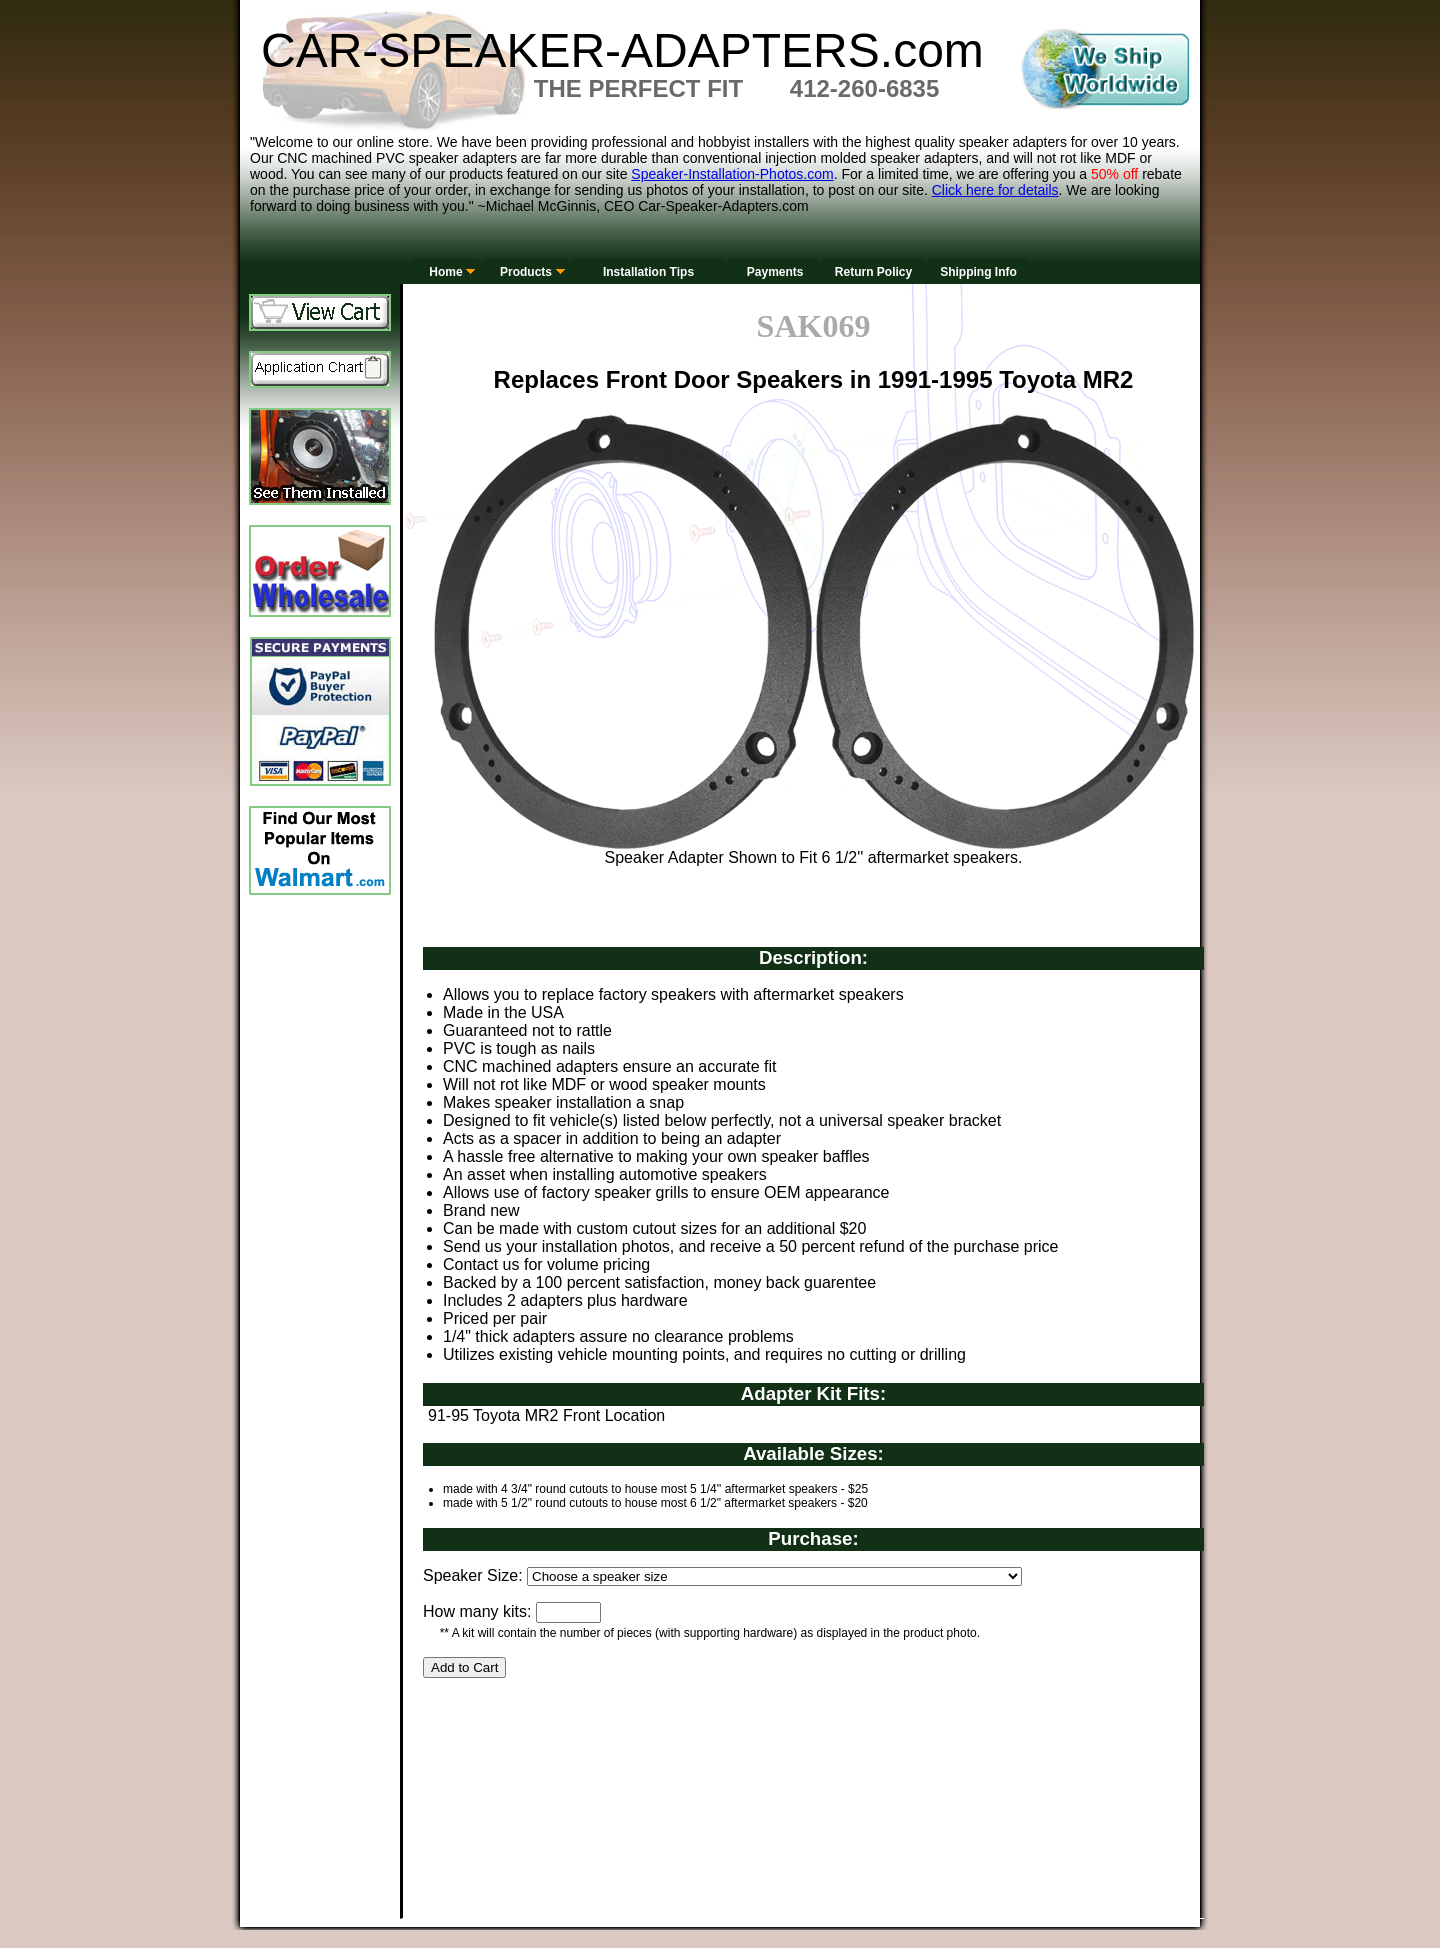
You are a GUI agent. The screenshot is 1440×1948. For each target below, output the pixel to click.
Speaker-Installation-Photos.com (732, 174)
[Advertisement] (787, 1775)
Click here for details (995, 190)
